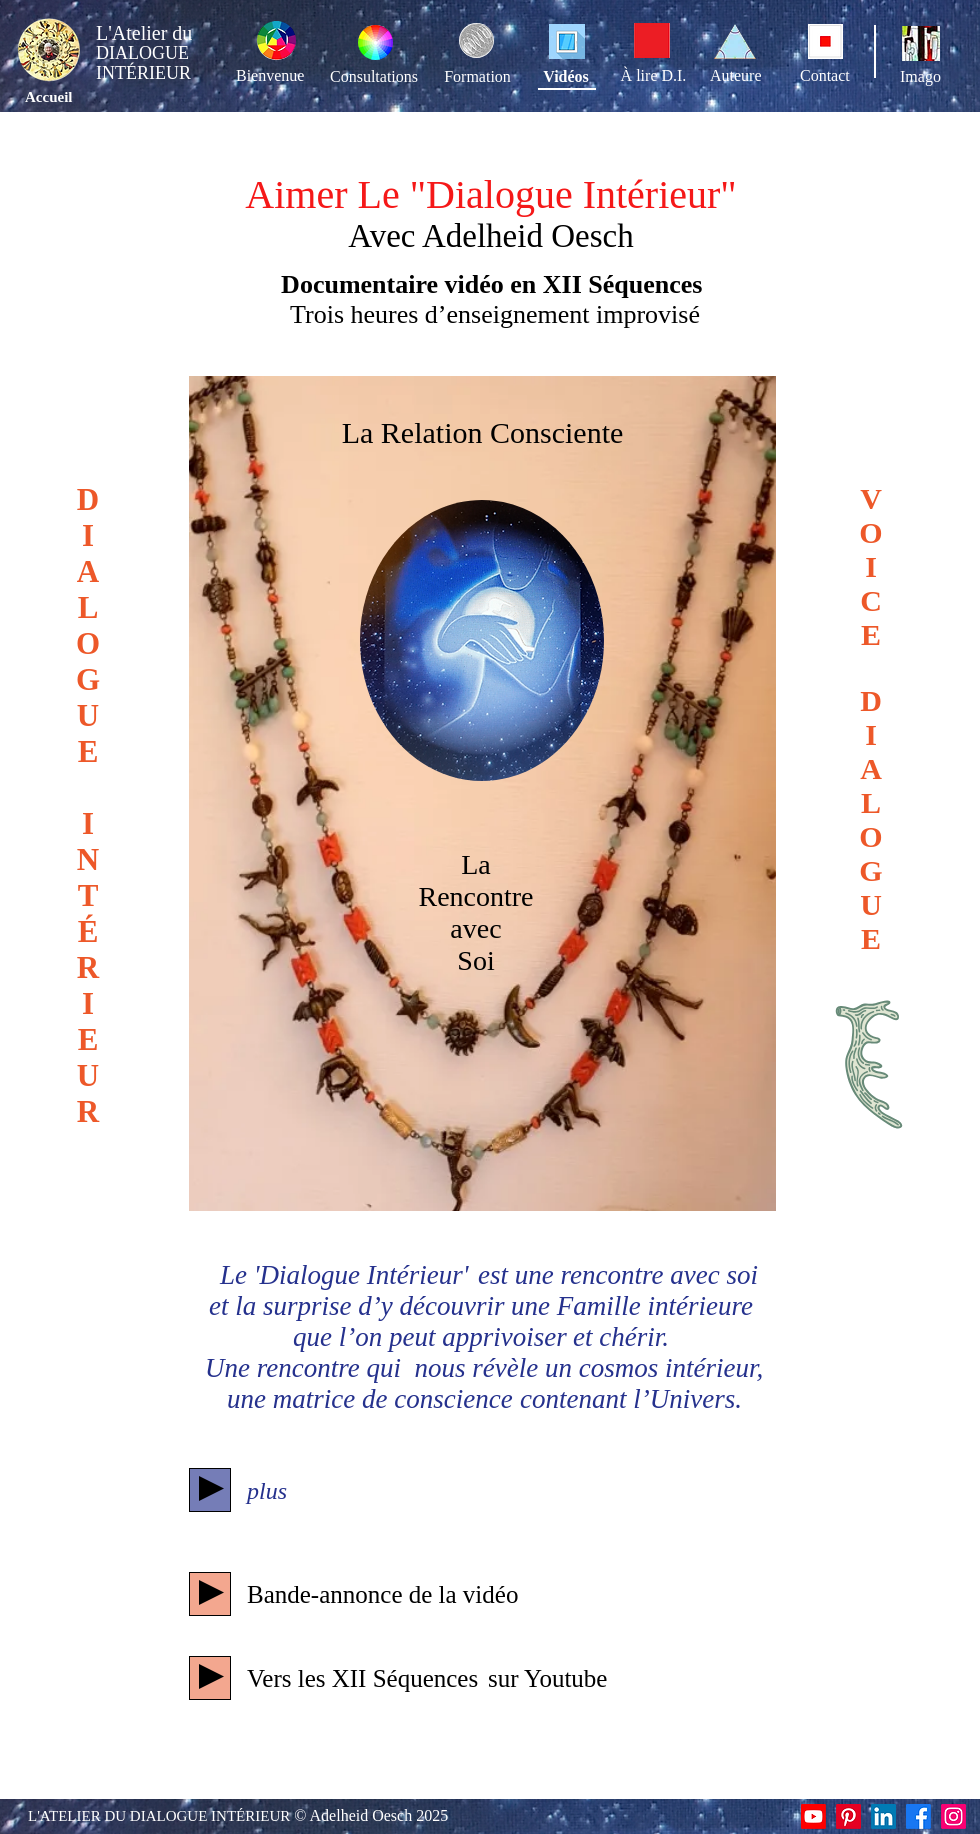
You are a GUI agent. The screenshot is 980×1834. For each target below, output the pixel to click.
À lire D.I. (654, 75)
